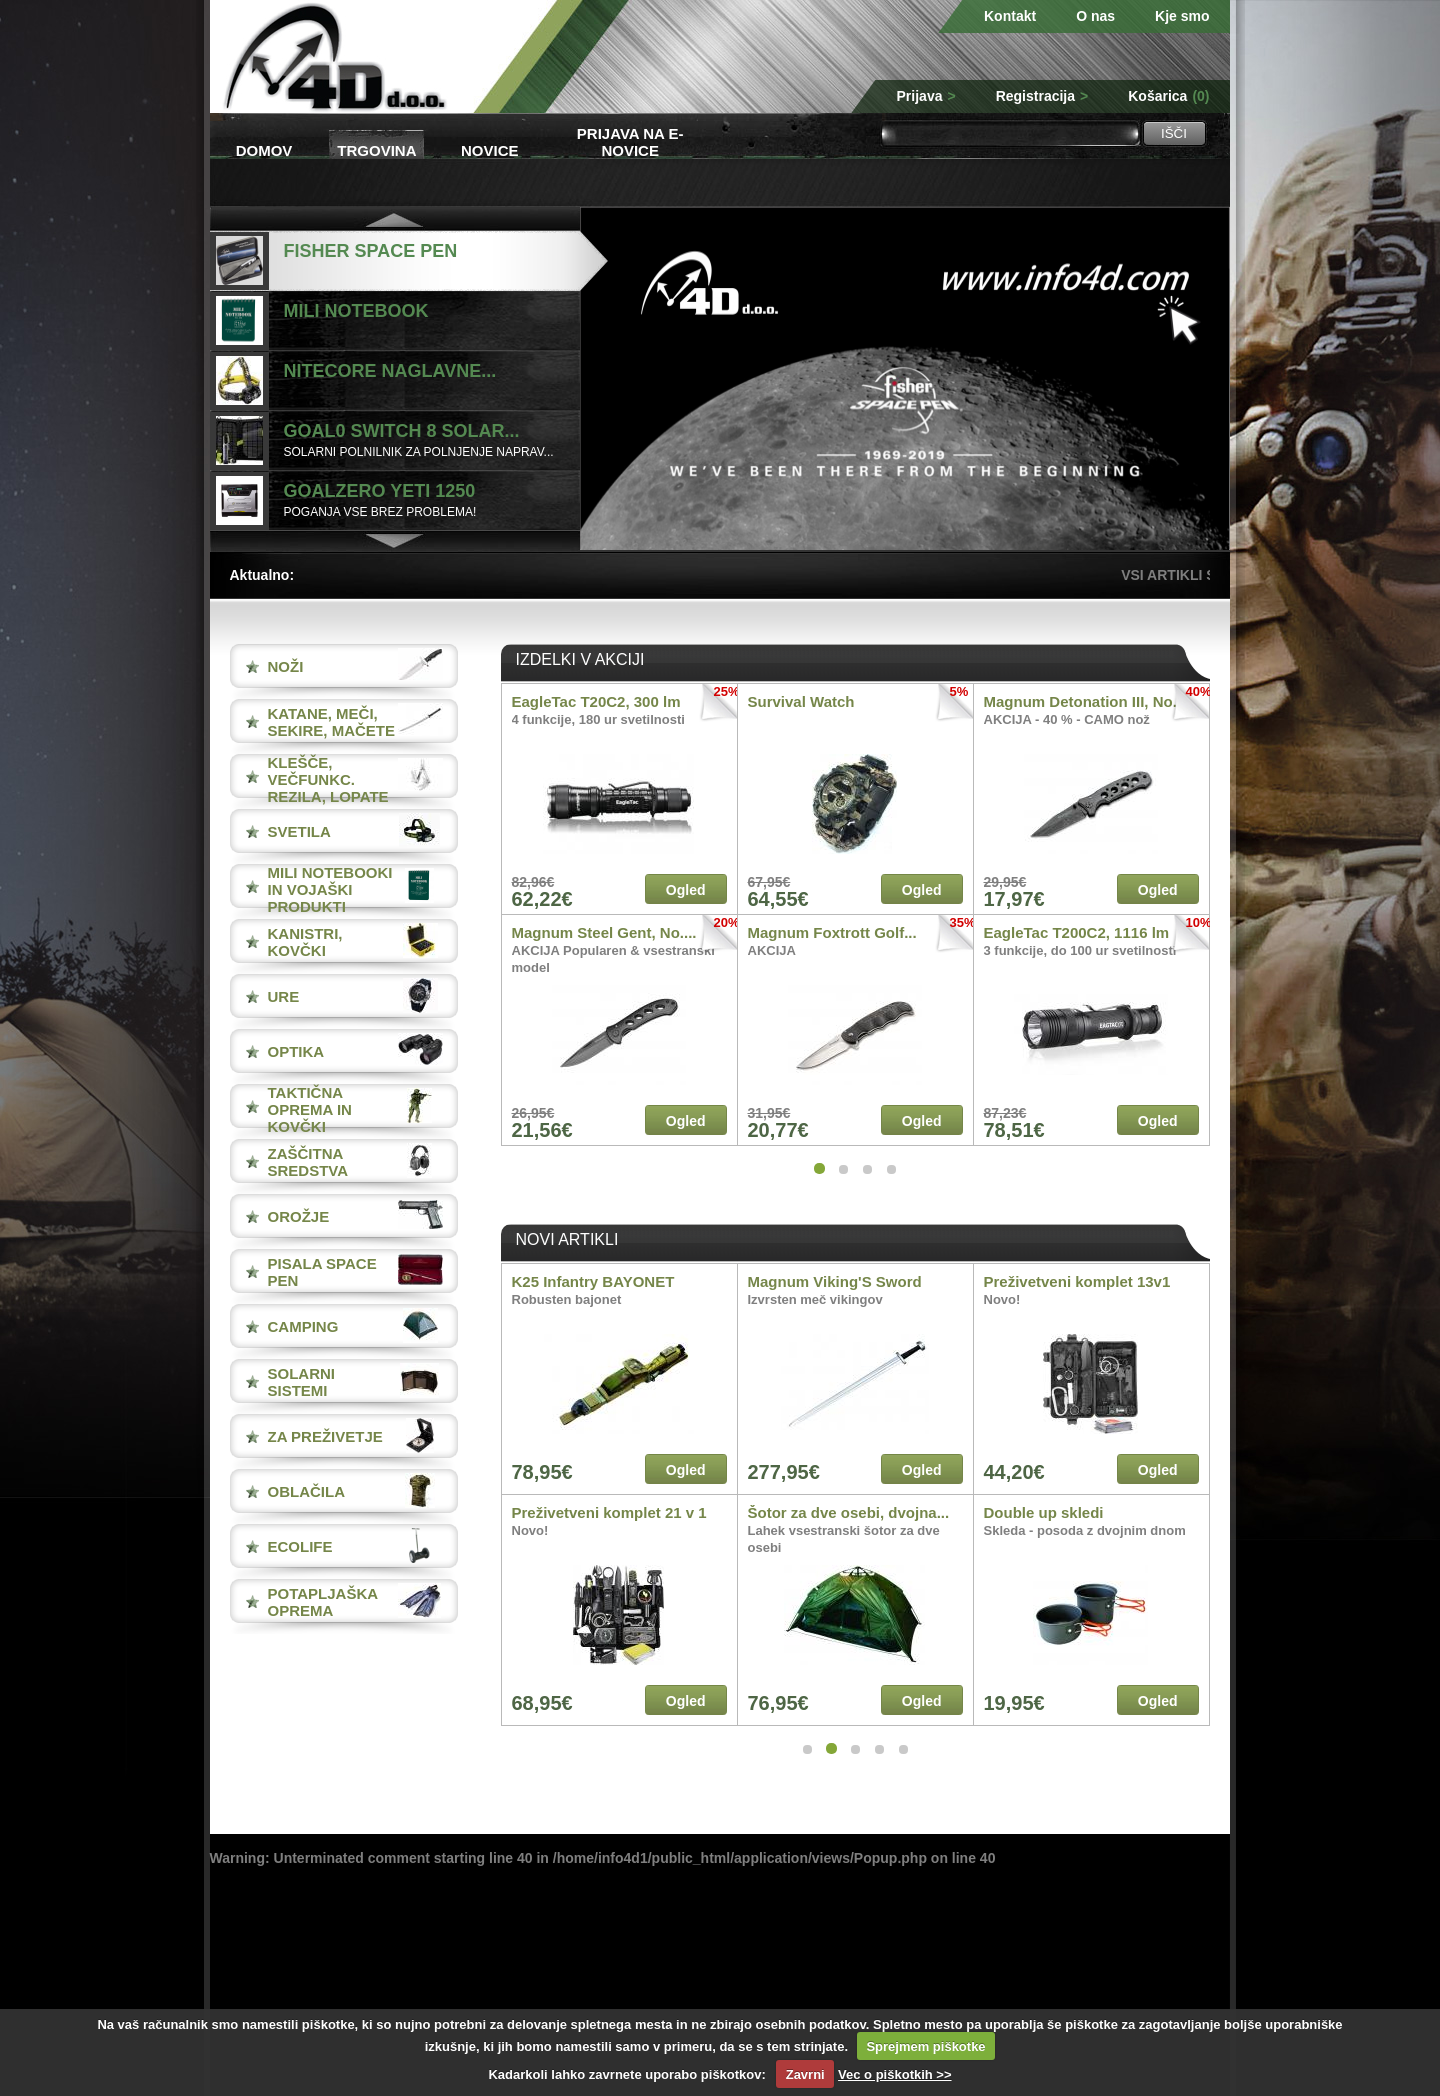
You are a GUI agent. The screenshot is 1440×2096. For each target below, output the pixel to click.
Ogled (686, 890)
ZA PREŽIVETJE (325, 1436)
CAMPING (303, 1326)
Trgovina (376, 150)
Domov (264, 150)
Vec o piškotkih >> (894, 2074)
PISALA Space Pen (322, 1272)
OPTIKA (296, 1051)
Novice (490, 150)
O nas (1095, 16)
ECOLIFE (300, 1546)
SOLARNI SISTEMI (302, 1382)
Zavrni (805, 2074)
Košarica (1168, 96)
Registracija (1042, 96)
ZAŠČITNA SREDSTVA (308, 1162)
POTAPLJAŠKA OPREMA (323, 1602)
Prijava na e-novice (630, 140)
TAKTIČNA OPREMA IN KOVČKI (310, 1109)
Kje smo (1182, 16)
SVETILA (299, 831)
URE (284, 996)
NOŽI (286, 666)
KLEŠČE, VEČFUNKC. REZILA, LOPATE (328, 779)
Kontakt (1010, 16)
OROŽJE (299, 1216)
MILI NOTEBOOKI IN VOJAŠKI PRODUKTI (330, 889)
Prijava (926, 96)
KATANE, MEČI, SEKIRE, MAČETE (332, 722)
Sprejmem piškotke (925, 2046)
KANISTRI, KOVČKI (305, 942)
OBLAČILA (307, 1491)
